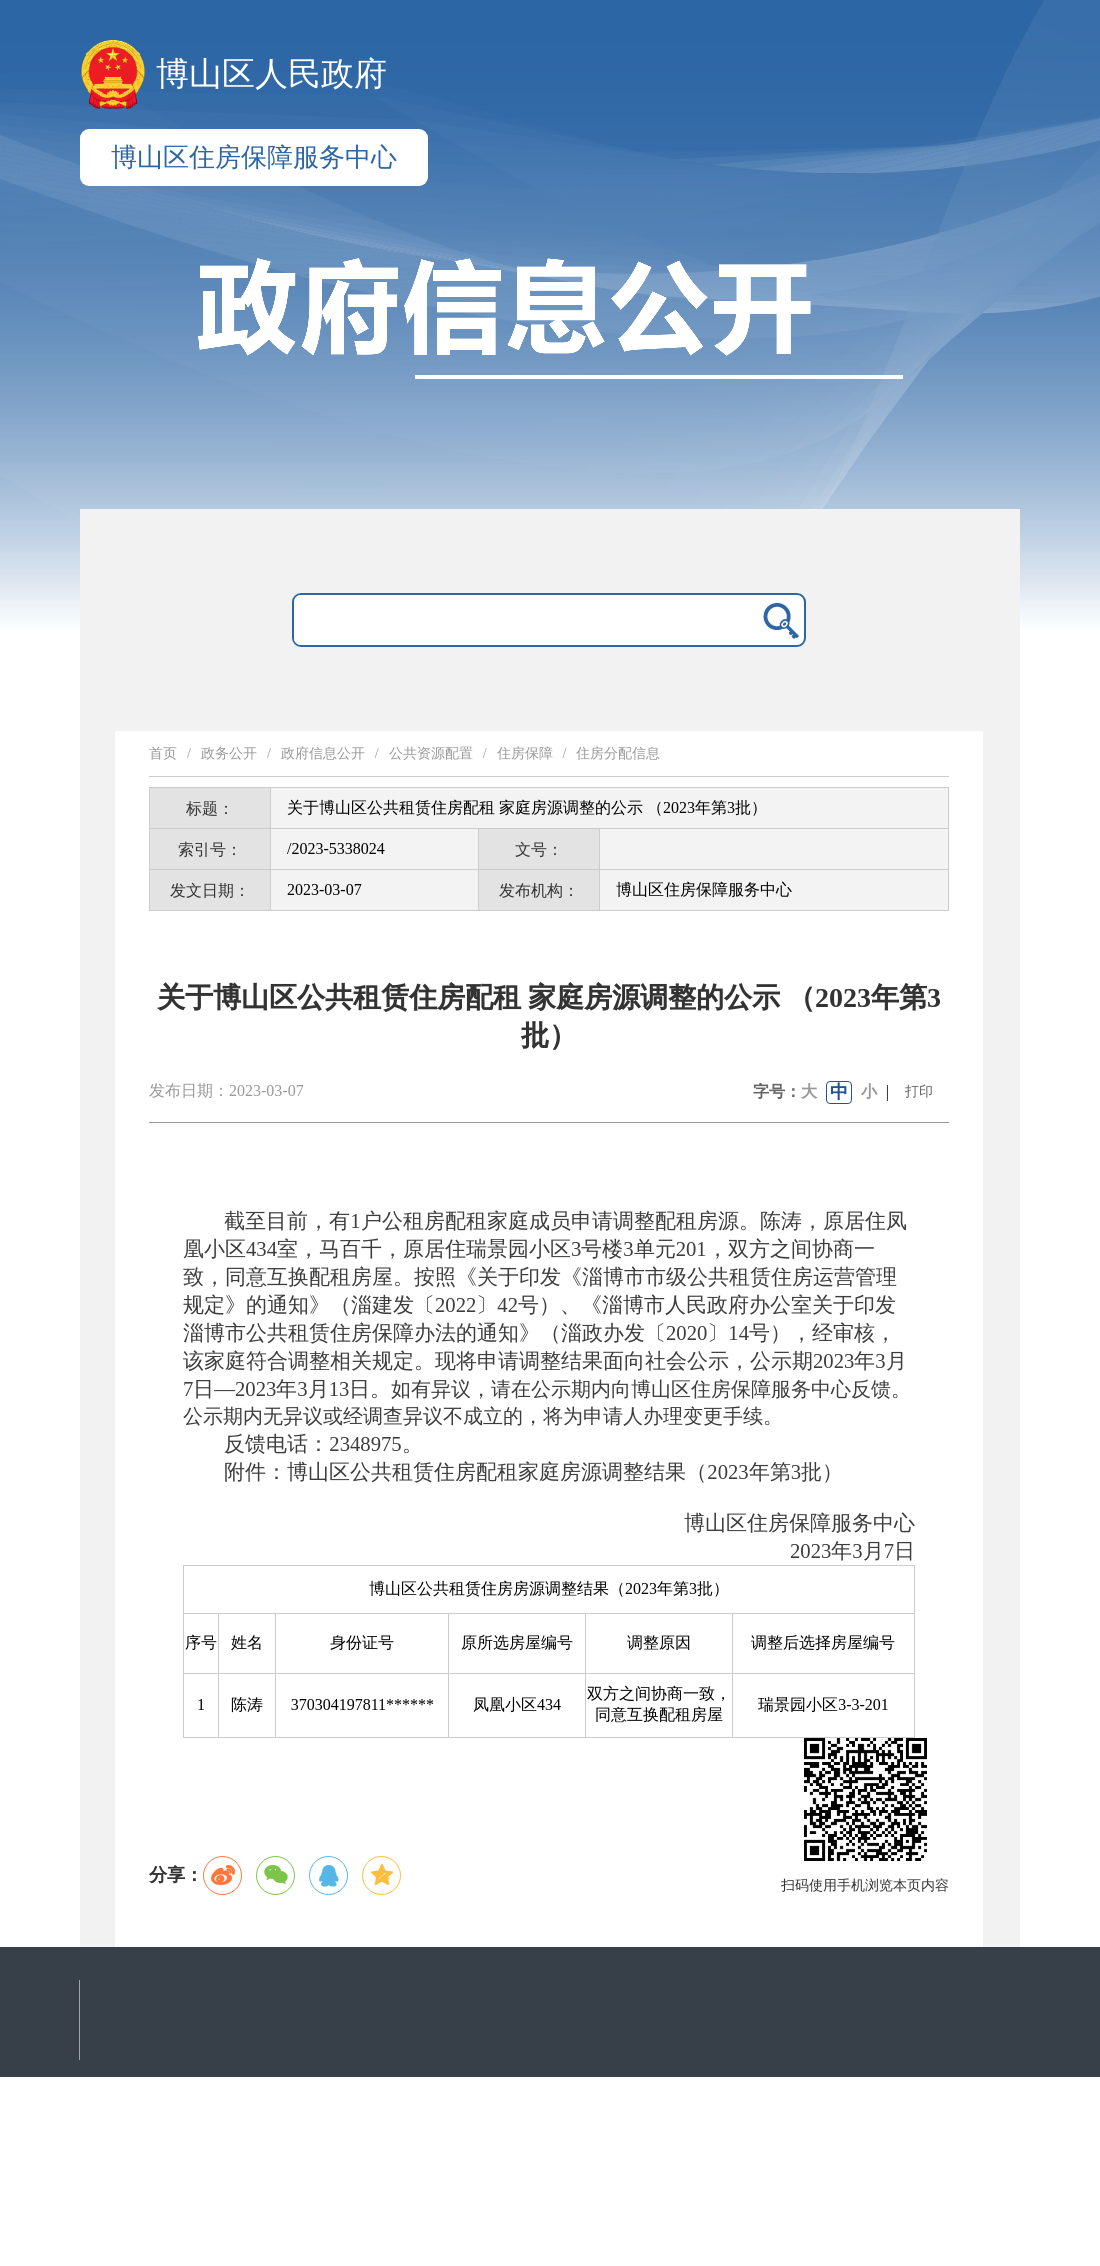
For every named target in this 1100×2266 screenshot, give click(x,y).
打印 (919, 1091)
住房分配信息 (618, 753)
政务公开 (229, 753)
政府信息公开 (323, 753)
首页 (163, 753)
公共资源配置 (431, 753)
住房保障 (525, 753)
